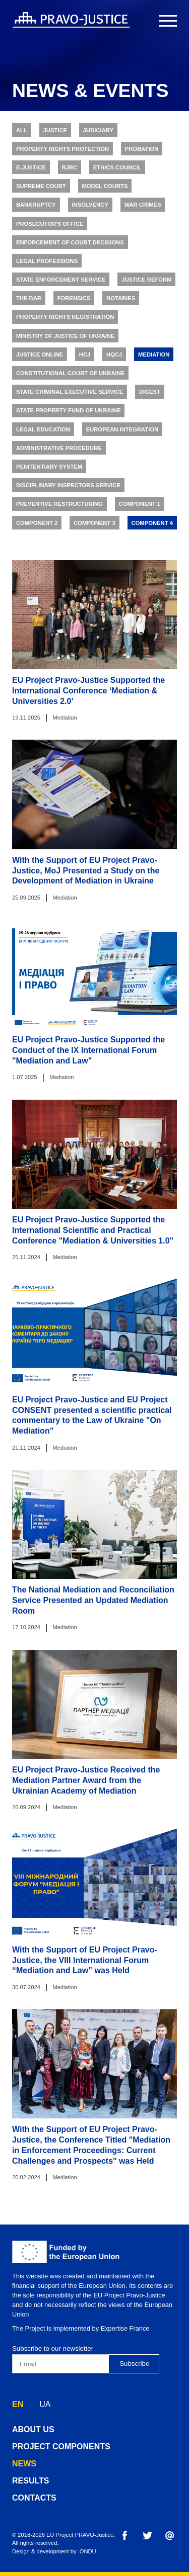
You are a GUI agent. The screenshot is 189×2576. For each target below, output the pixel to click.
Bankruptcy (36, 207)
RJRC (69, 169)
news (24, 2463)
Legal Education (43, 431)
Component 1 (140, 506)
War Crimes (142, 207)
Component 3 (94, 525)
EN (17, 2404)
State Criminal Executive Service (69, 394)
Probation (142, 151)
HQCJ (114, 356)
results (30, 2480)
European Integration (122, 431)
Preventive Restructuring (59, 506)
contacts (34, 2498)
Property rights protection (62, 151)
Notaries (120, 301)
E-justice (31, 169)
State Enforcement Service (61, 282)
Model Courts (105, 188)
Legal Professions (47, 263)
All (21, 132)
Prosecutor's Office (50, 226)
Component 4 (152, 525)
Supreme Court (41, 188)
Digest (149, 394)
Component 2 (37, 525)
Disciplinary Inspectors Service (68, 487)
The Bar (28, 301)
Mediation (153, 356)
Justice (55, 132)
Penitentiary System (49, 469)
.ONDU (87, 2551)
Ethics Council (117, 169)
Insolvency (90, 207)
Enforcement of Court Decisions (70, 244)
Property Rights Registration (65, 319)
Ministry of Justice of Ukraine (65, 338)
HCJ (85, 356)
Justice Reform (146, 282)
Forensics (74, 301)
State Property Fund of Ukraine (68, 413)
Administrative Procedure (59, 450)
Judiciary (98, 132)
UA (44, 2404)
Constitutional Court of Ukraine (70, 375)
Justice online (39, 356)
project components (61, 2446)
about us (33, 2429)
